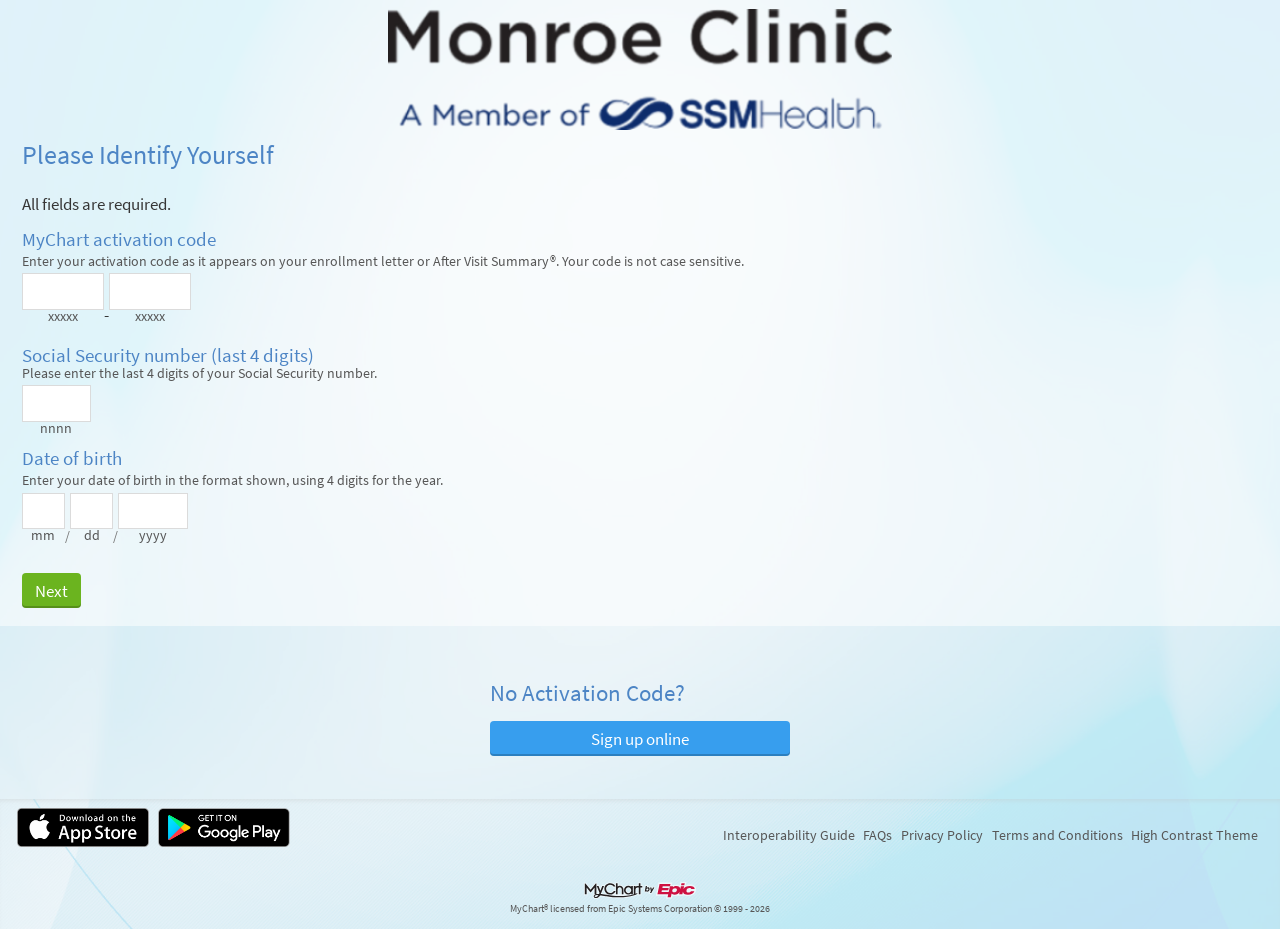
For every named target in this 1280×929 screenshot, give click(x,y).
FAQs (877, 835)
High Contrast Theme (1194, 835)
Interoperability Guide (789, 835)
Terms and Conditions (1057, 835)
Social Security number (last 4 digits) (168, 356)
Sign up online (640, 739)
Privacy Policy (942, 835)
